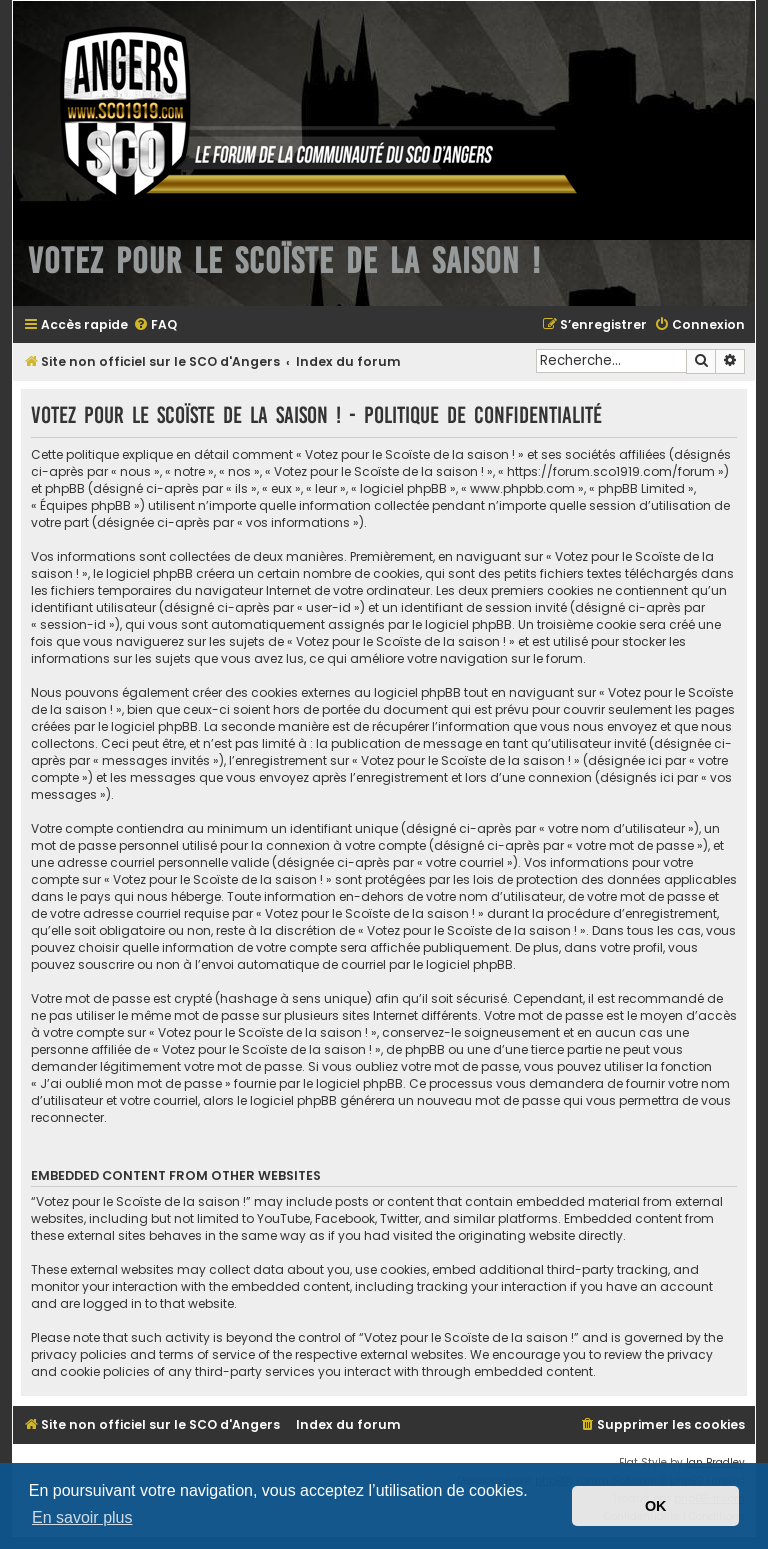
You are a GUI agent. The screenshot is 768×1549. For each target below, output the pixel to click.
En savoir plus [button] (82, 1517)
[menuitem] (155, 325)
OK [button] (656, 1506)
